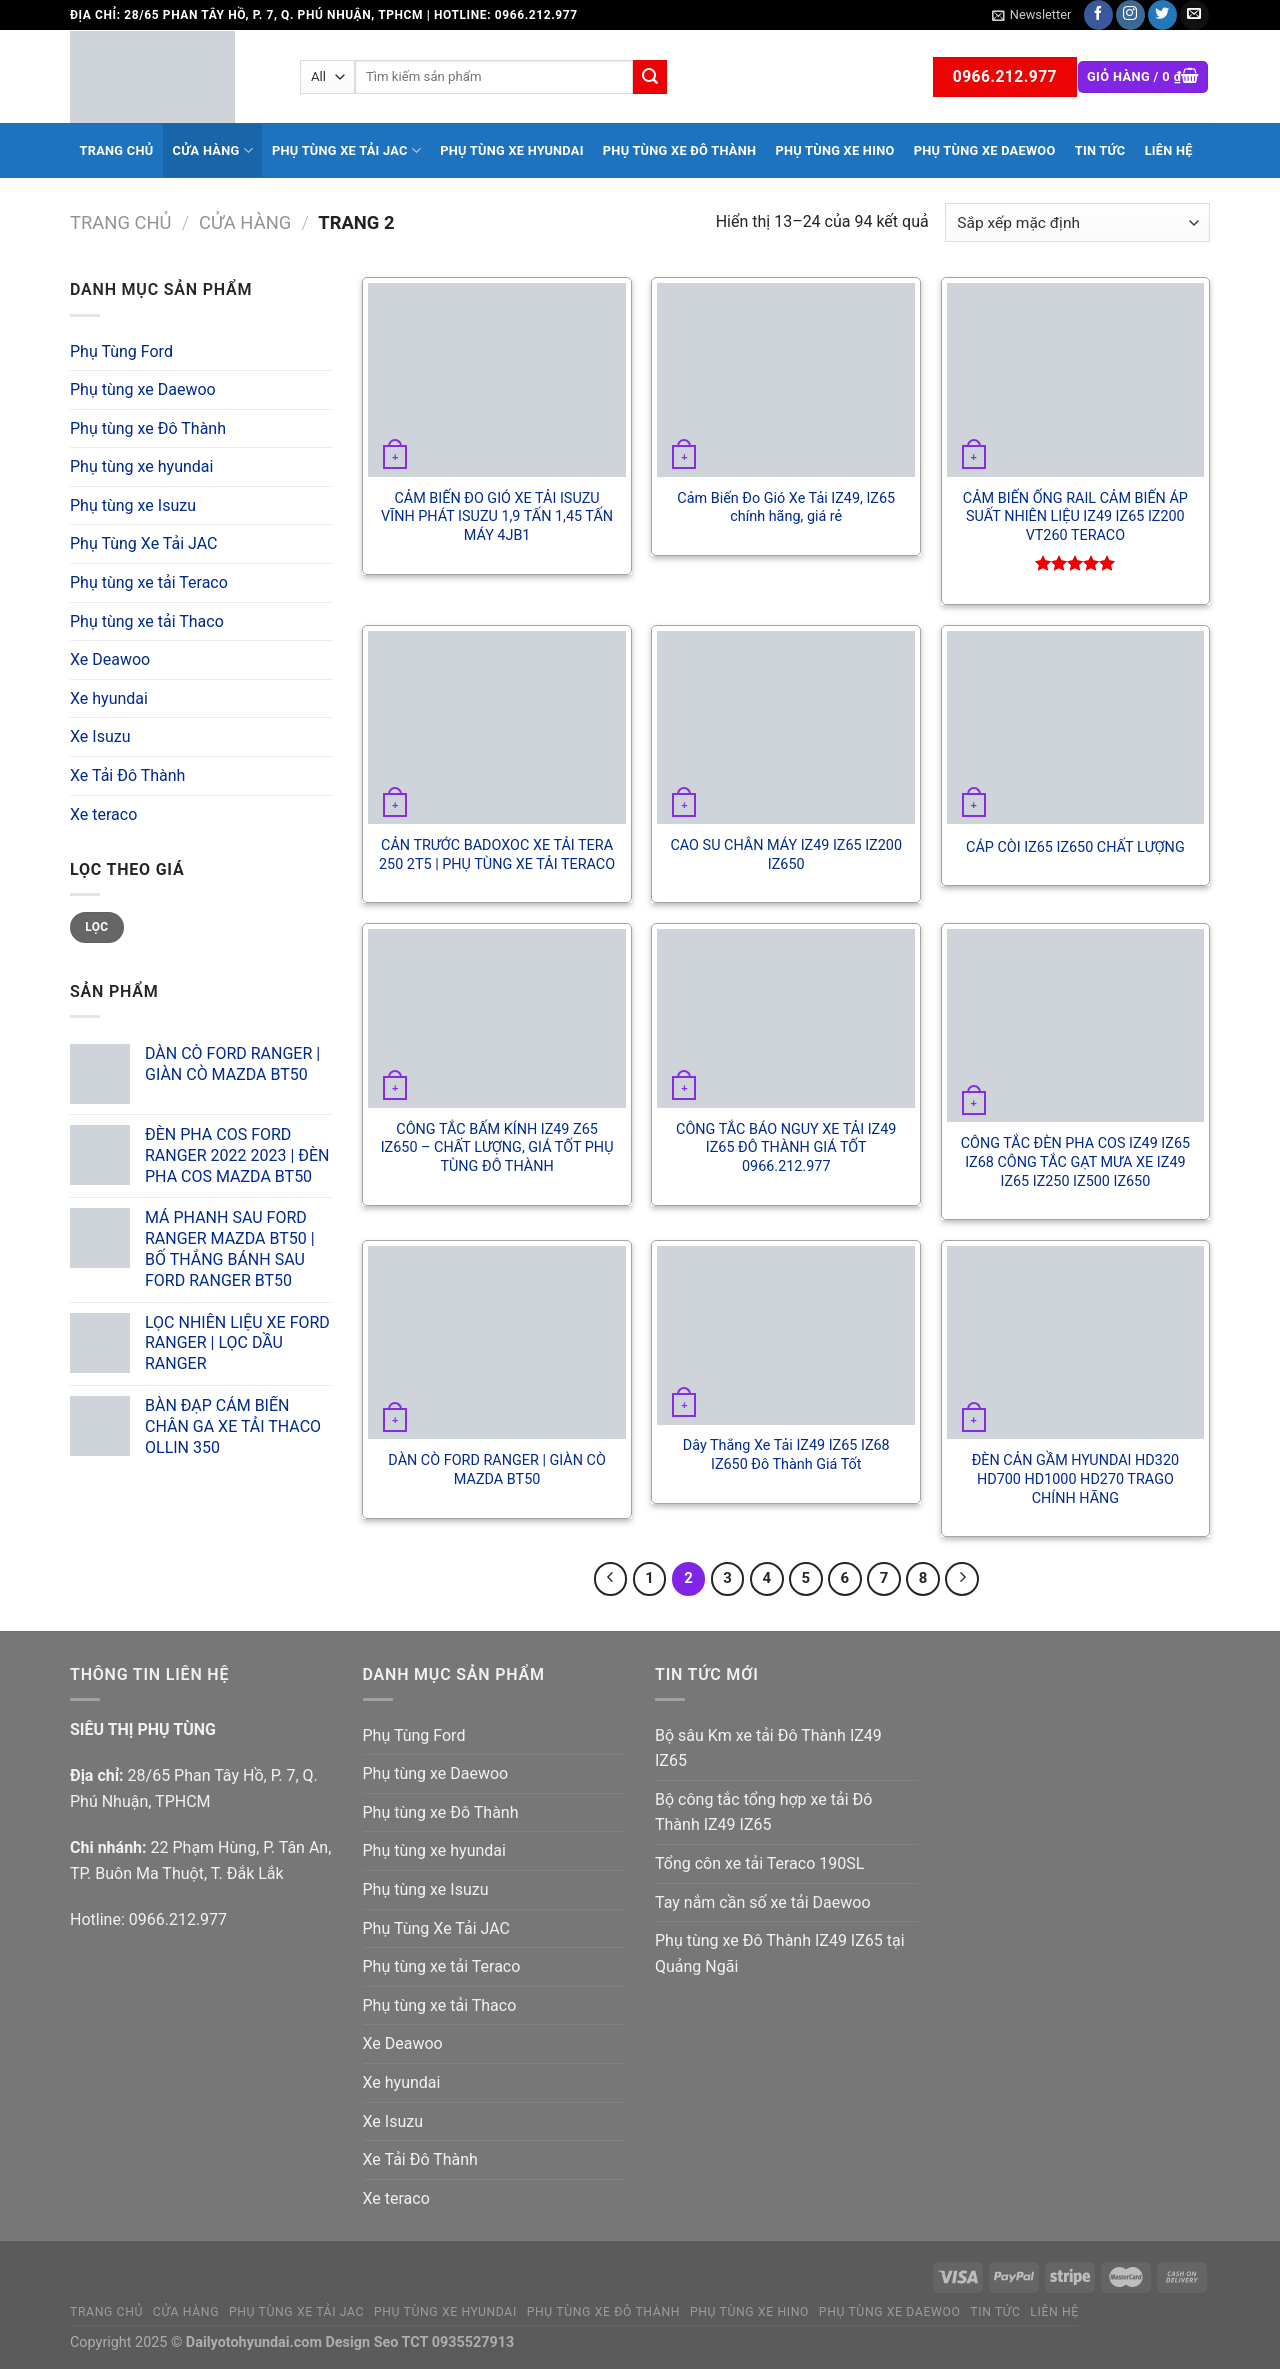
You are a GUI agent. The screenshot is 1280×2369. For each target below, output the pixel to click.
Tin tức (1100, 150)
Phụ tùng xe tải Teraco (149, 582)
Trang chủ (117, 150)
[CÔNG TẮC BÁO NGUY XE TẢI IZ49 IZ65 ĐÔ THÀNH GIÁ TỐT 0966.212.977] (786, 1018)
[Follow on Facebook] (1098, 15)
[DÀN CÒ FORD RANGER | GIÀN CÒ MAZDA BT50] (497, 1342)
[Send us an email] (1194, 15)
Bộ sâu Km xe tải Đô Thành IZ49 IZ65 (768, 1748)
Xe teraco (103, 814)
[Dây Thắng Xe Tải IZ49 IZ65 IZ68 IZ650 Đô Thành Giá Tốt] (786, 1335)
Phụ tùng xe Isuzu (133, 505)
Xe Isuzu (100, 736)
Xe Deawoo (110, 659)
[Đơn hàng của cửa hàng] (1077, 222)
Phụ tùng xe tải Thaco (147, 621)
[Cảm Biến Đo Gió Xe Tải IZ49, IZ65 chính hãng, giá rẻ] (786, 379)
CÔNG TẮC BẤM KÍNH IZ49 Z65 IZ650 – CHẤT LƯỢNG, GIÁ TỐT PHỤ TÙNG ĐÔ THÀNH (497, 1148)
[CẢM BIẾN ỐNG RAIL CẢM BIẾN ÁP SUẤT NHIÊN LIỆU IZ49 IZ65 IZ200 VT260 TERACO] (1076, 379)
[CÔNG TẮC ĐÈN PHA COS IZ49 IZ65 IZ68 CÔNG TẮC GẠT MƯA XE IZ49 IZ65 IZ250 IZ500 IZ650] (1076, 1025)
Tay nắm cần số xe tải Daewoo (763, 1902)
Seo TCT (401, 2342)
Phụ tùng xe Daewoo (985, 150)
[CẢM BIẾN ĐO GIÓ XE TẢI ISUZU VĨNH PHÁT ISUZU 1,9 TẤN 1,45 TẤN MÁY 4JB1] (497, 379)
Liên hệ (1169, 150)
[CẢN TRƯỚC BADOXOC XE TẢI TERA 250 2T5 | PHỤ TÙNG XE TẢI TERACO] (497, 727)
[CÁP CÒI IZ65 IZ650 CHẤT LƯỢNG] (1076, 727)
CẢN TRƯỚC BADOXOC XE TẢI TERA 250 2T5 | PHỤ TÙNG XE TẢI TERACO (497, 855)
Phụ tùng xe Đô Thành (679, 150)
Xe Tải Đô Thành (127, 775)
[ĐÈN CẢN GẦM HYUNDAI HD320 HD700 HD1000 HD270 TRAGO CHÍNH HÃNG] (1076, 1342)
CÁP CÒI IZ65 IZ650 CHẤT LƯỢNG (1075, 847)
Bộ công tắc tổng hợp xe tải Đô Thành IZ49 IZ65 (763, 1812)
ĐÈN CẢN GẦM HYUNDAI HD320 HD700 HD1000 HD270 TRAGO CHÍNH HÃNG (1075, 1479)
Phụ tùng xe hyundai (511, 150)
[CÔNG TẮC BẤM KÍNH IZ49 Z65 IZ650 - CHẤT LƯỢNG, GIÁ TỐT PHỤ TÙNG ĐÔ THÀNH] (497, 1018)
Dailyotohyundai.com (254, 2342)
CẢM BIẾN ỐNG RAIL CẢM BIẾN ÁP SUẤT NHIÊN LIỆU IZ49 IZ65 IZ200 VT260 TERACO (1075, 517)
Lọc (96, 927)
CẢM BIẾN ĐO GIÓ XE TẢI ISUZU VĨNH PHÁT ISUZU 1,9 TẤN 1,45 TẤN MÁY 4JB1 (497, 517)
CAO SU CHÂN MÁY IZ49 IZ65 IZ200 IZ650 (786, 855)
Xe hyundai (109, 698)
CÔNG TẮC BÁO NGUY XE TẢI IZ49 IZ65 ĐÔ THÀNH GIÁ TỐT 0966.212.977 (786, 1148)
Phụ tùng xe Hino (834, 150)
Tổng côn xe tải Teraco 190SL (759, 1863)
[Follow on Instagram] (1130, 15)
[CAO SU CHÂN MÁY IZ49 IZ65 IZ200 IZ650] (786, 727)
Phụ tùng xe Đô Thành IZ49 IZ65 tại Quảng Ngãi (780, 1953)
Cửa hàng (213, 150)
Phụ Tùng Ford (121, 351)
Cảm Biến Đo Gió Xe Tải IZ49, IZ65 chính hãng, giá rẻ (786, 508)
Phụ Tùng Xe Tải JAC (346, 150)
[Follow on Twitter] (1162, 15)
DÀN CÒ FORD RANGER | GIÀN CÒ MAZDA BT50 (496, 1470)
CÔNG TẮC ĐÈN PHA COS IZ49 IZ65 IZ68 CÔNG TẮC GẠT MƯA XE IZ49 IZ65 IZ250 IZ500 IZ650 (1075, 1162)
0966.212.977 (178, 1919)
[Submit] (650, 77)
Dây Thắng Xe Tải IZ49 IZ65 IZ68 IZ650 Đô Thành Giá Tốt (786, 1455)
